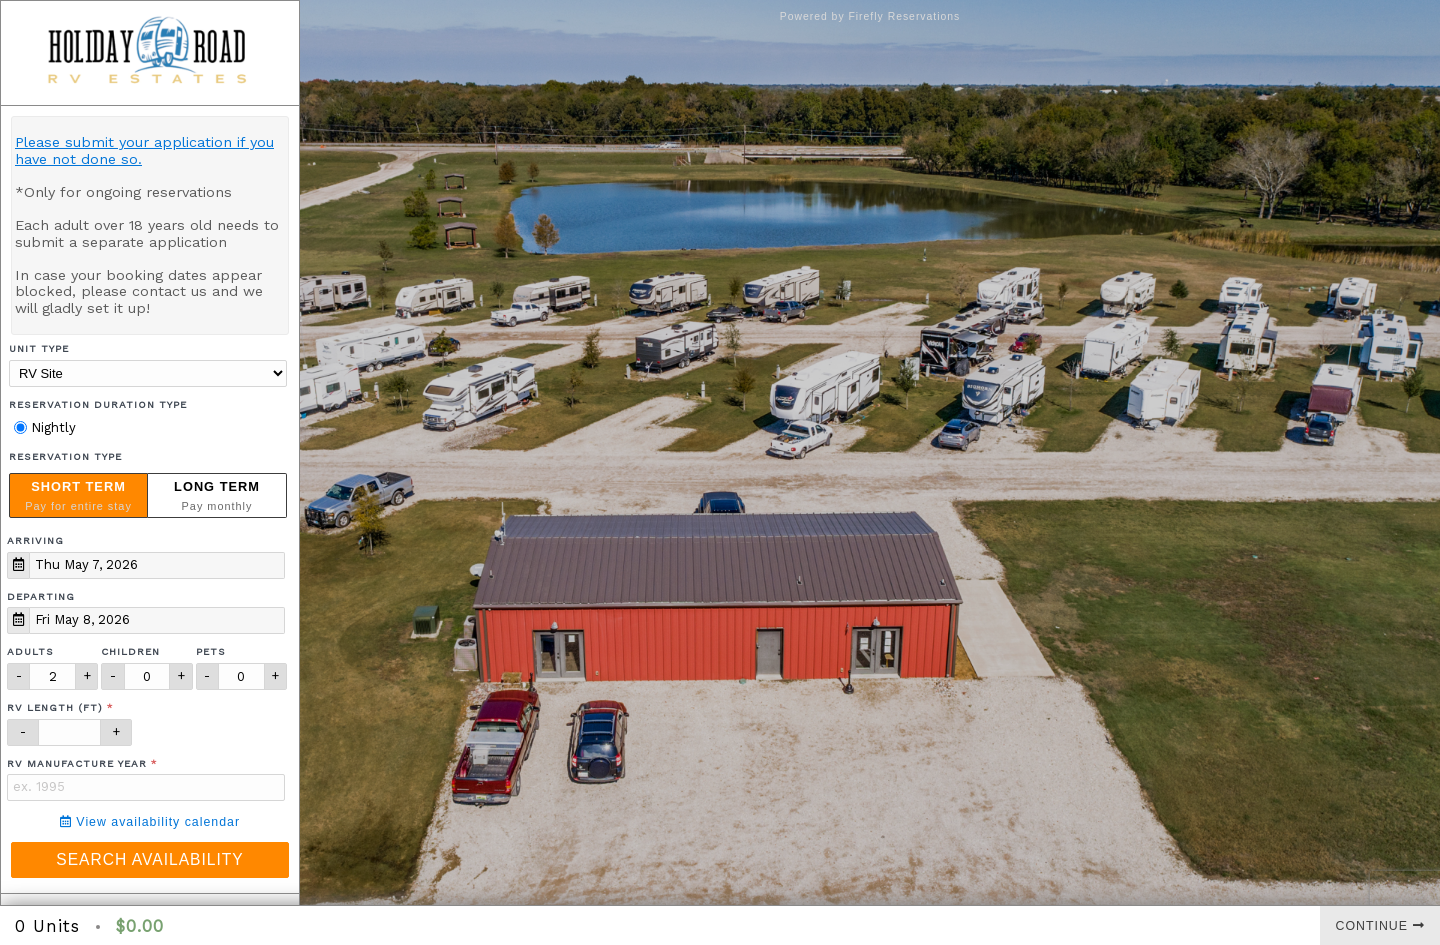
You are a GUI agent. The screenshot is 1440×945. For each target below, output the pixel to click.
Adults (30, 651)
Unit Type (39, 348)
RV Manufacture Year (77, 763)
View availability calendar (150, 822)
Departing (41, 596)
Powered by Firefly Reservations (870, 16)
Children (130, 651)
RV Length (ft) (55, 707)
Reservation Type (65, 456)
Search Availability (149, 859)
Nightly (45, 427)
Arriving (35, 540)
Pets (211, 651)
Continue (1380, 926)
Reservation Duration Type (98, 404)
